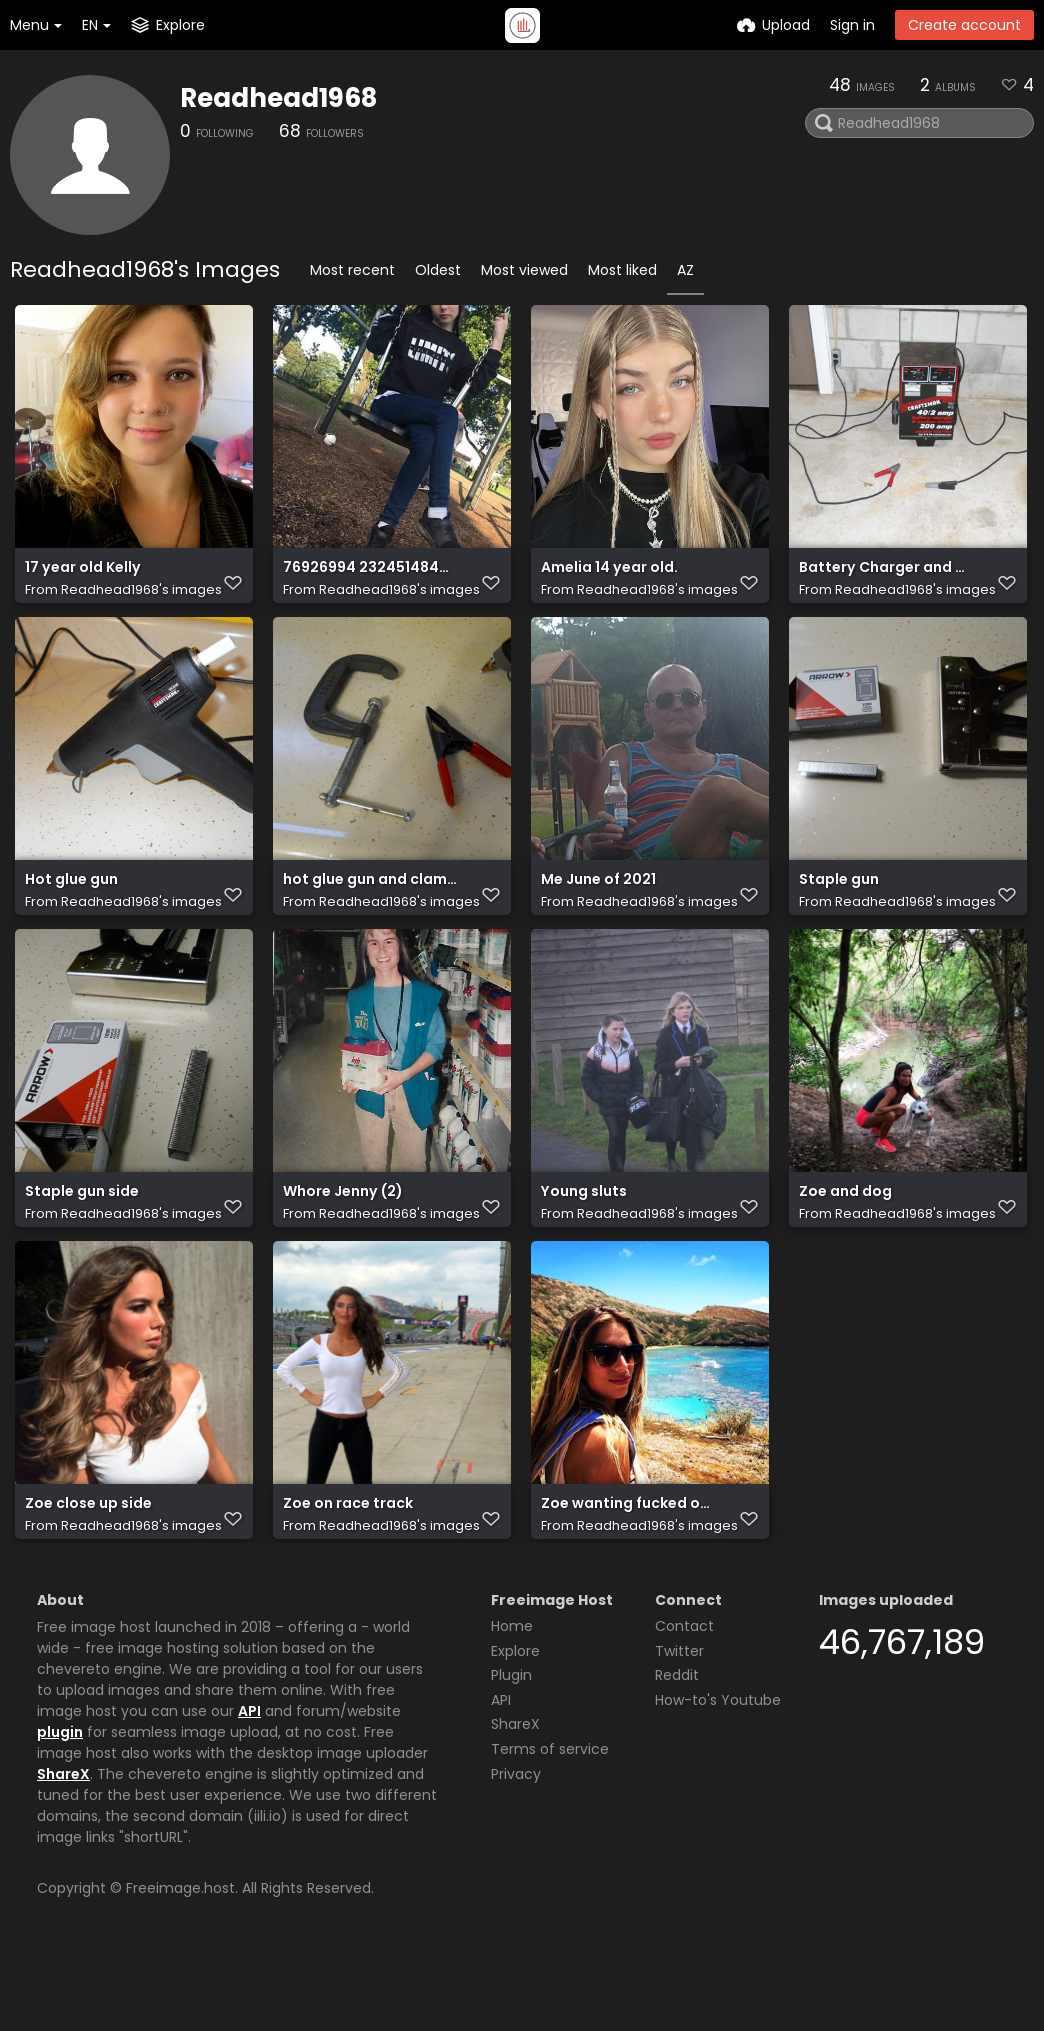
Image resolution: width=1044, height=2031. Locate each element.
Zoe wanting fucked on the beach (628, 1567)
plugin (60, 1804)
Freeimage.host (180, 1960)
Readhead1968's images (141, 599)
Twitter (679, 1723)
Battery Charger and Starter (886, 577)
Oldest (438, 270)
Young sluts (584, 1237)
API (249, 1783)
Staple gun (839, 907)
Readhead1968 (278, 98)
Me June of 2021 (598, 907)
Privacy (516, 1846)
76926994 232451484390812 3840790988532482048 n (370, 577)
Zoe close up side (88, 1567)
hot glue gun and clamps (370, 907)
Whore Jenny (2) (343, 1237)
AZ (685, 270)
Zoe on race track (348, 1567)
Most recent (352, 270)
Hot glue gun (71, 907)
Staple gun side (82, 1237)
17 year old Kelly (83, 577)
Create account (964, 25)
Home (512, 1698)
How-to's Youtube (718, 1772)
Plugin (511, 1747)
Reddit (677, 1747)
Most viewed (524, 270)
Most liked (622, 270)
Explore (515, 1723)
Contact (684, 1698)
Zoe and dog (845, 1237)
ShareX (63, 1846)
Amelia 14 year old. (609, 577)
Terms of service (550, 1821)
